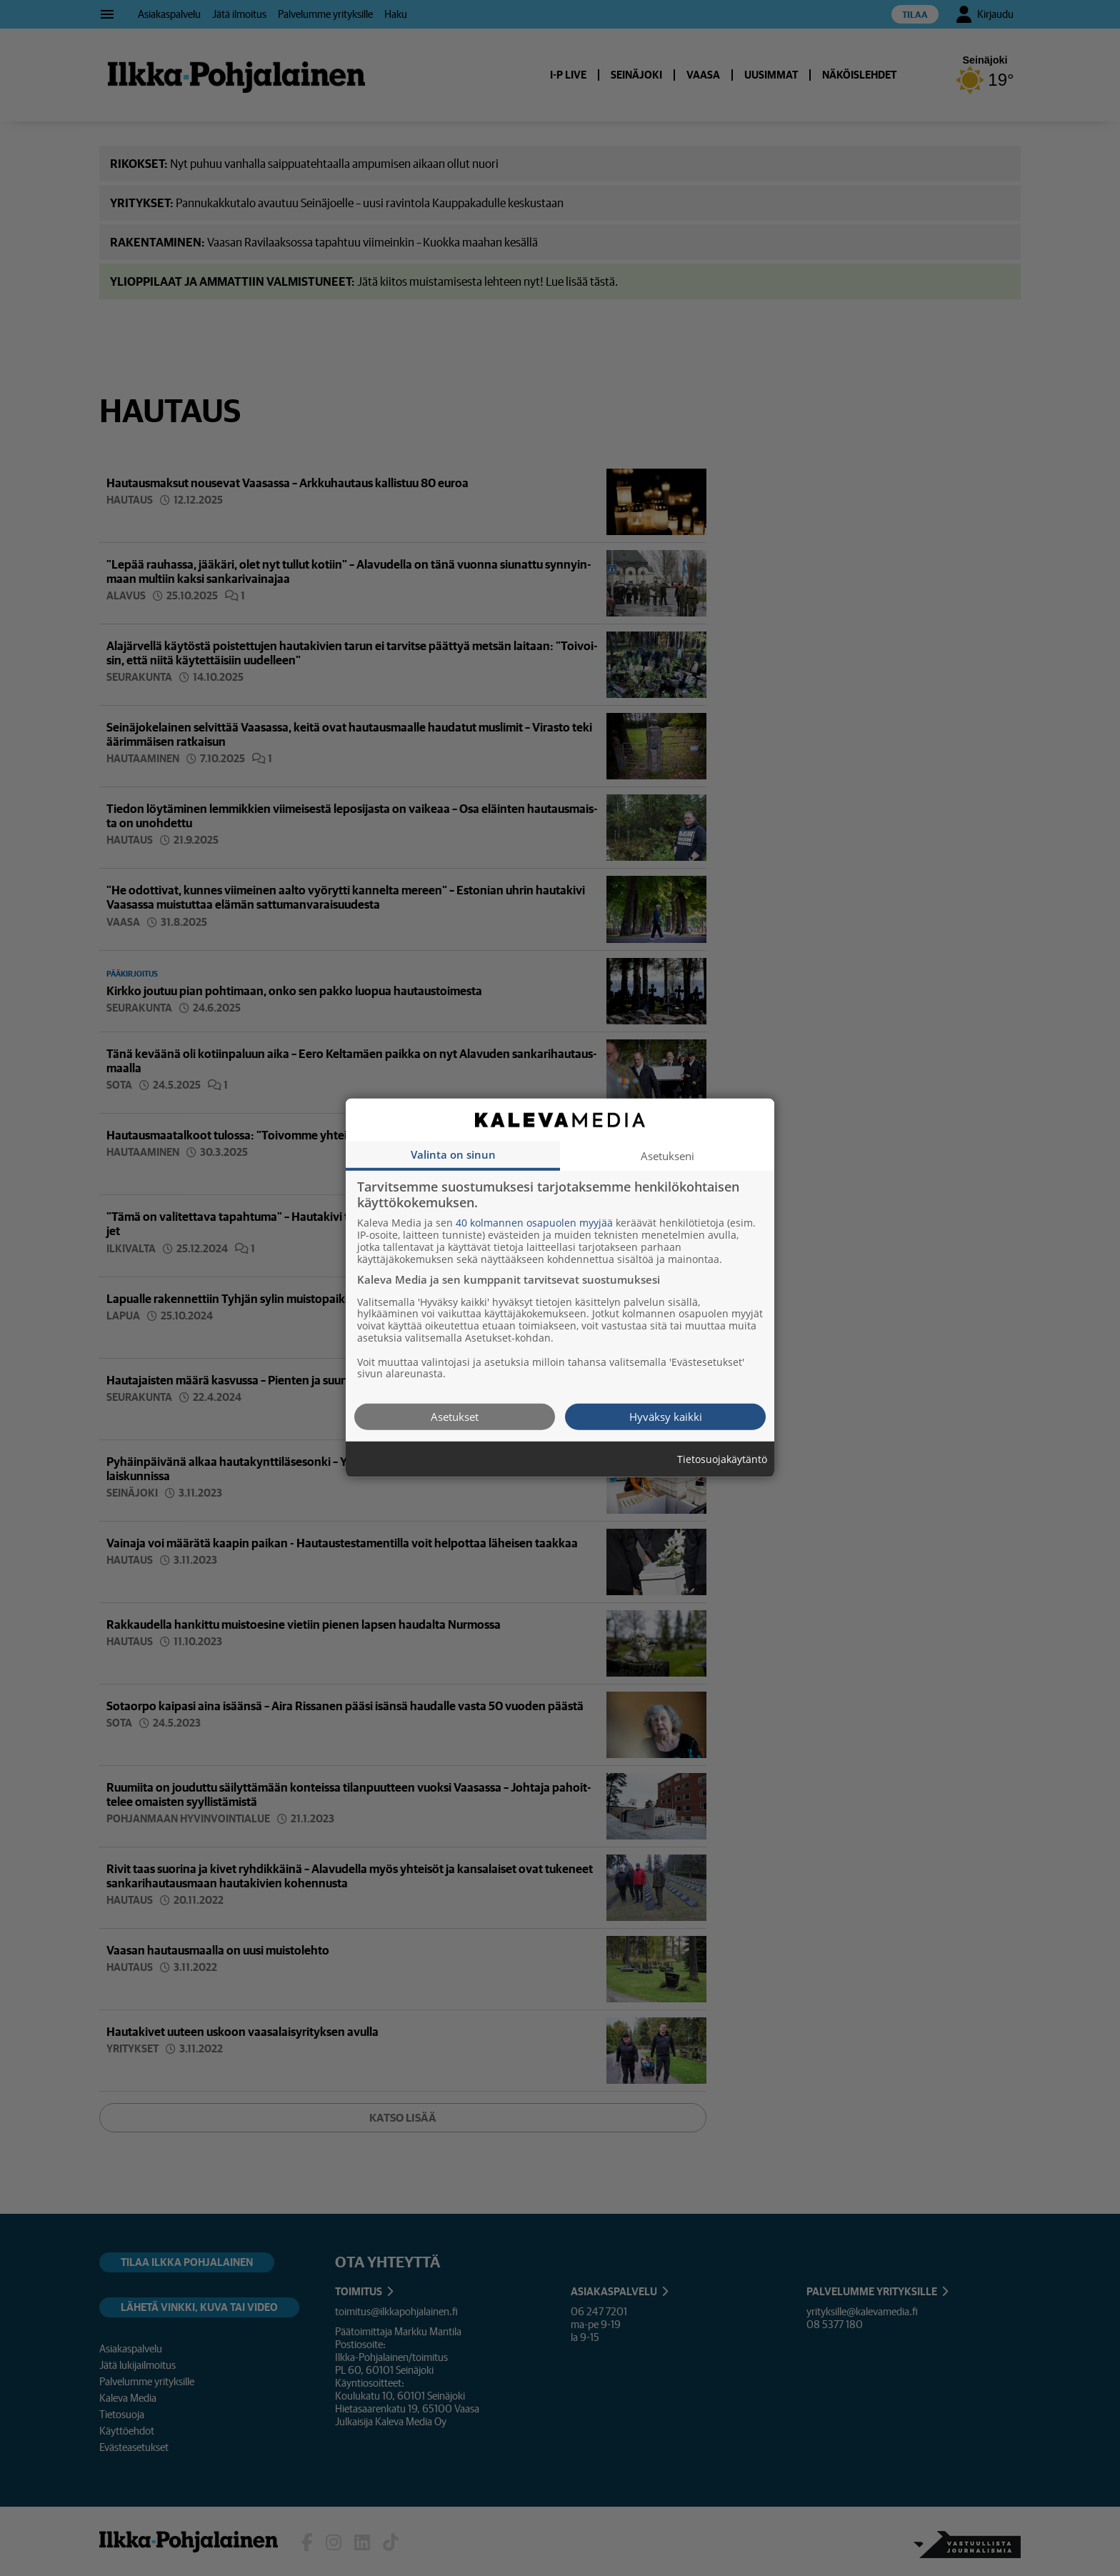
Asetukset (455, 1416)
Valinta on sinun (453, 1154)
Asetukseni (667, 1156)
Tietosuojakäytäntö (722, 1460)
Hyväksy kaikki (665, 1416)
